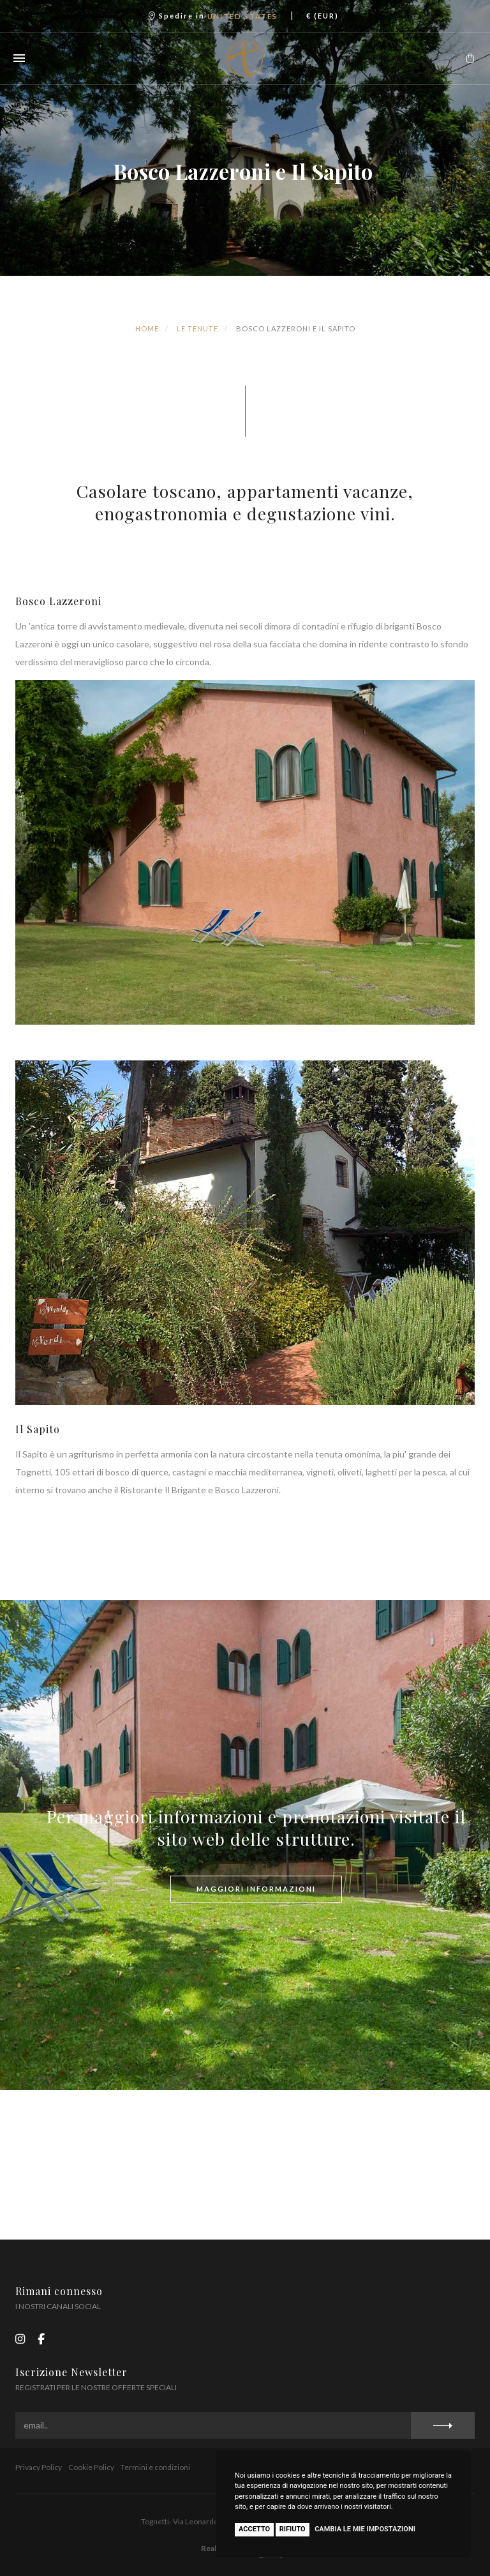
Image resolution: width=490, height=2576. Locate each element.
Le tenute (197, 328)
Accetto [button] (254, 2529)
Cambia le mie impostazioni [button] (365, 2529)
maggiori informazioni (256, 1889)
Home (147, 328)
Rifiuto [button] (292, 2529)
